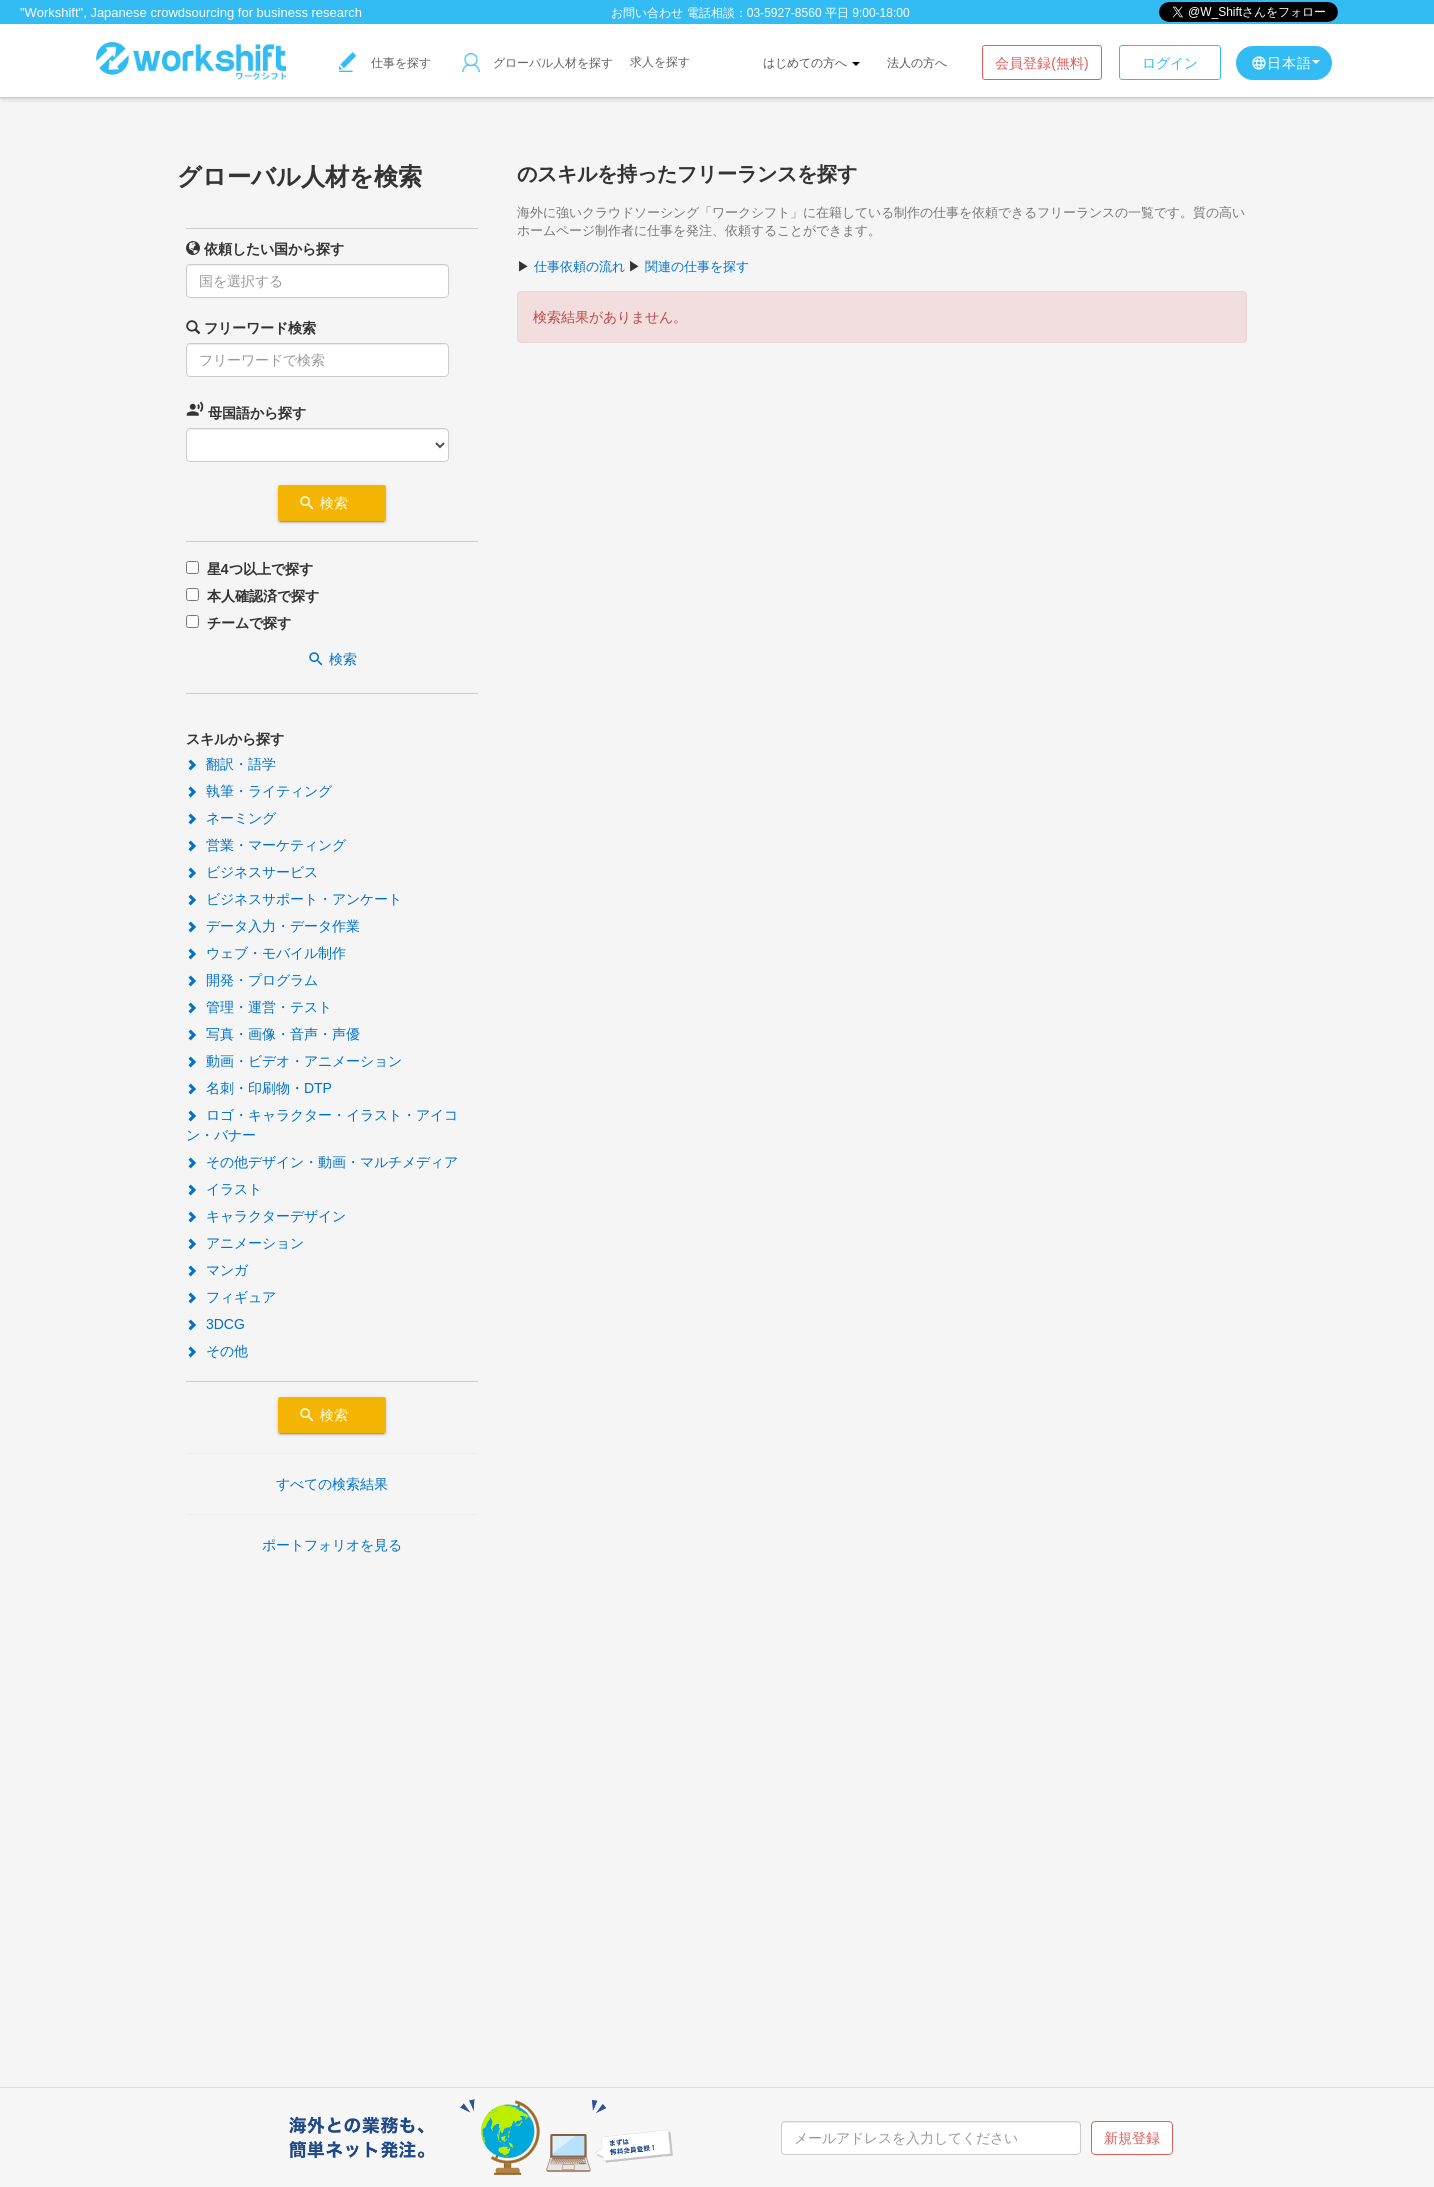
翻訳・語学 (231, 764)
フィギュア (231, 1297)
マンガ (217, 1270)
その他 (217, 1351)
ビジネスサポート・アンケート (294, 899)
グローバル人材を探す (537, 63)
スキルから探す (235, 739)
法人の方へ (917, 63)
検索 (332, 503)
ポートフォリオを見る (332, 1545)
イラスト (224, 1189)
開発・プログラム (252, 980)
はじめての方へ (811, 63)
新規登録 (1132, 2138)
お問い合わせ (647, 13)
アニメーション (245, 1243)
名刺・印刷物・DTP (259, 1088)
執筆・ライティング (259, 791)
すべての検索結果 (332, 1484)
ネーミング (231, 818)
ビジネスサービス (252, 872)
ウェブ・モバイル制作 (266, 953)
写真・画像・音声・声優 (273, 1034)
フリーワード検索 (251, 327)
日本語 (1285, 63)
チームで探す (249, 623)
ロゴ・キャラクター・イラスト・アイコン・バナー (322, 1125)
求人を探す (660, 62)
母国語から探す (246, 410)
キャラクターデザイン (266, 1216)
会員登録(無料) (1041, 63)
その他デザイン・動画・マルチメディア (322, 1162)
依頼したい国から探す (265, 248)
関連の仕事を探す (697, 266)
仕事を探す (385, 63)
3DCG (215, 1324)
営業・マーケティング (266, 845)
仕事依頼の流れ (579, 266)
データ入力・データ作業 (273, 926)
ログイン (1170, 63)
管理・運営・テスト (259, 1007)
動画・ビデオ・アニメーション (294, 1061)
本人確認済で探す (263, 596)
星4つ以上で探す (260, 569)
